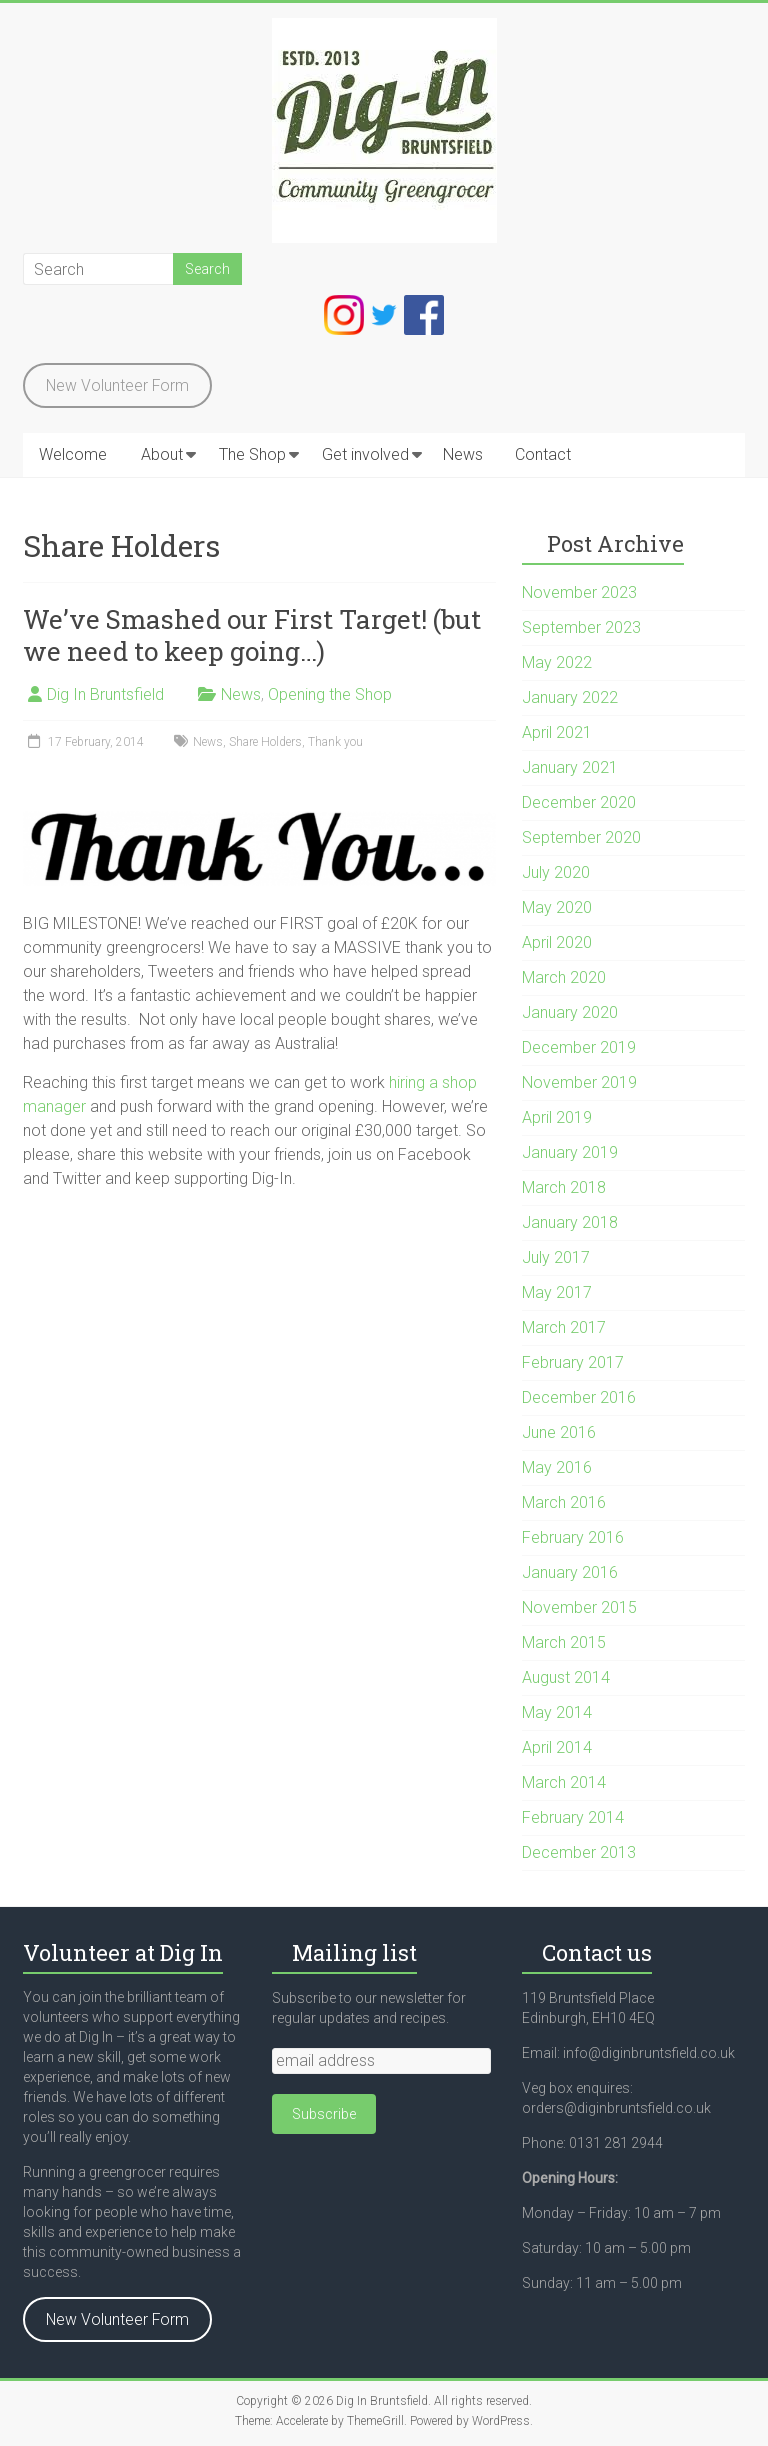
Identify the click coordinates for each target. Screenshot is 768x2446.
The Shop (252, 454)
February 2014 (573, 1817)
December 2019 (579, 1047)
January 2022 (570, 697)
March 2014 (564, 1782)
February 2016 (573, 1537)
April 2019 (557, 1117)
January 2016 (570, 1572)
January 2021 (570, 767)
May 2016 (557, 1467)
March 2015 (564, 1642)
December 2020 (579, 802)
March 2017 (564, 1327)
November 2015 (579, 1607)
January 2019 (570, 1152)
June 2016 (559, 1432)
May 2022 (557, 662)
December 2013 (579, 1852)
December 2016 (579, 1397)
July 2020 (556, 872)
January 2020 (570, 1012)
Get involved (365, 454)
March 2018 (564, 1187)
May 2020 (557, 907)
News (463, 454)
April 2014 (557, 1747)
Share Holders (265, 742)
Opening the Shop (330, 694)
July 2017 (556, 1257)
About (162, 454)
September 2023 (581, 627)
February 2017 (573, 1362)
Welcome (73, 454)
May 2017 (557, 1292)
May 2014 (557, 1712)
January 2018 (570, 1222)
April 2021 (557, 732)
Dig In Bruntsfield (105, 694)
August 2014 (566, 1677)
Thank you (335, 742)
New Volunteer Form (117, 385)
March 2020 (564, 977)
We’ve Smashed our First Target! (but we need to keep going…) (252, 635)
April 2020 (557, 942)
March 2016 (564, 1502)
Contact (543, 454)
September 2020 (581, 837)
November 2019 (579, 1082)
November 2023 (579, 592)
